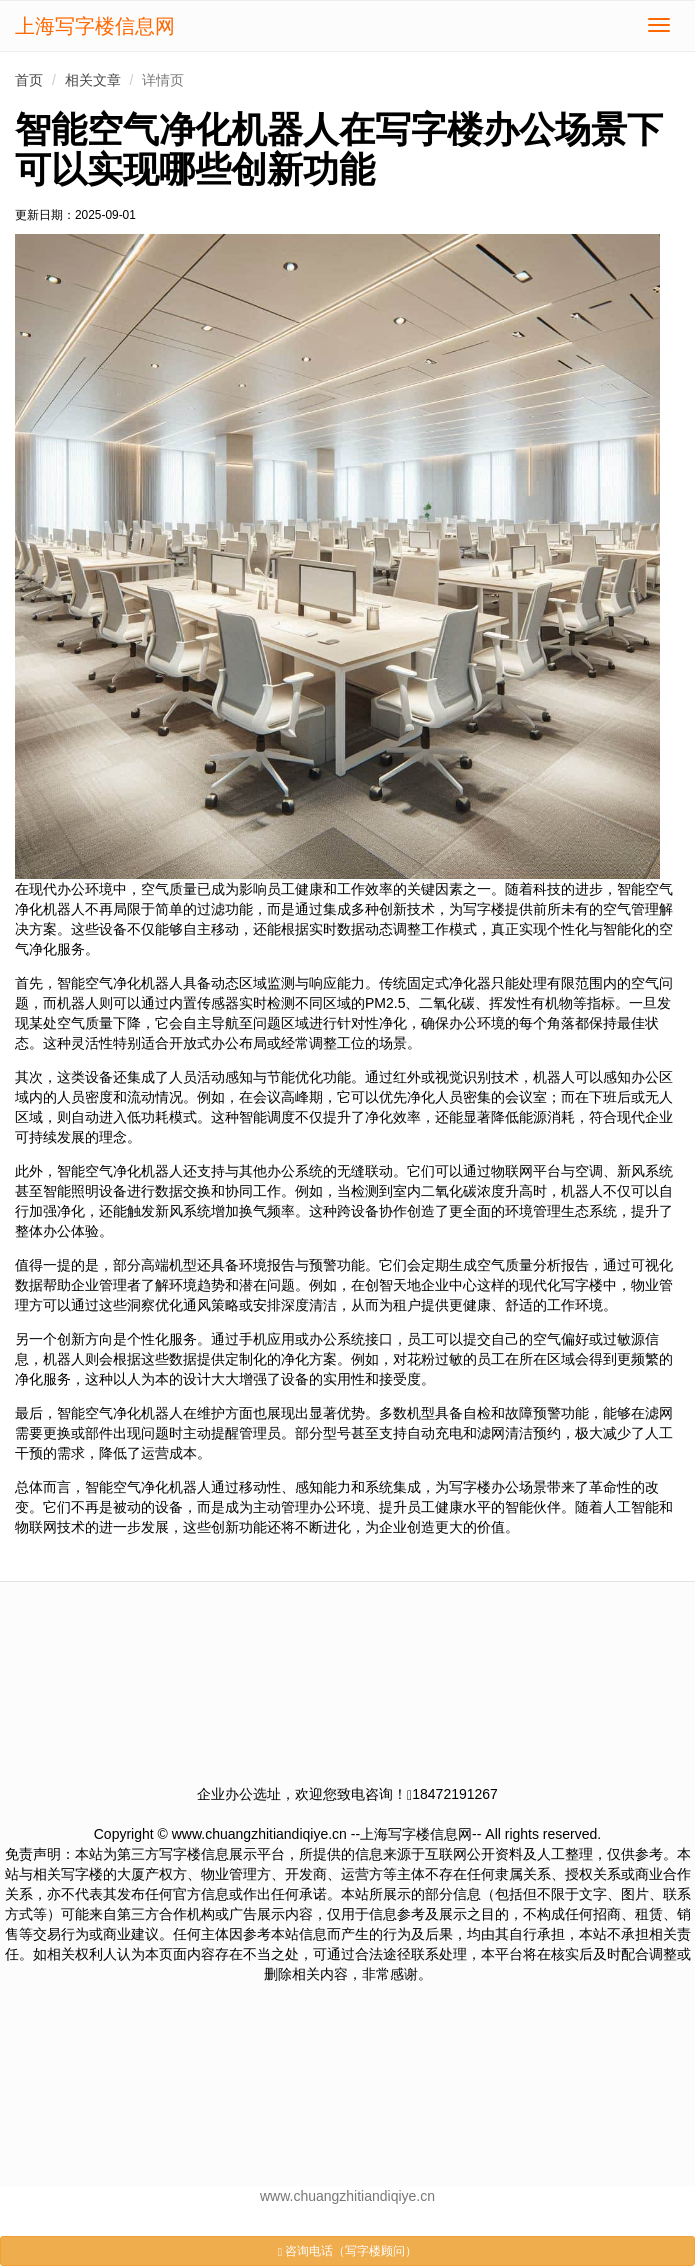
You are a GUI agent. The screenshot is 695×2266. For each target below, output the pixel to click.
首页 (29, 80)
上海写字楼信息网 (95, 26)
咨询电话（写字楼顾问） (348, 2251)
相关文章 (93, 80)
